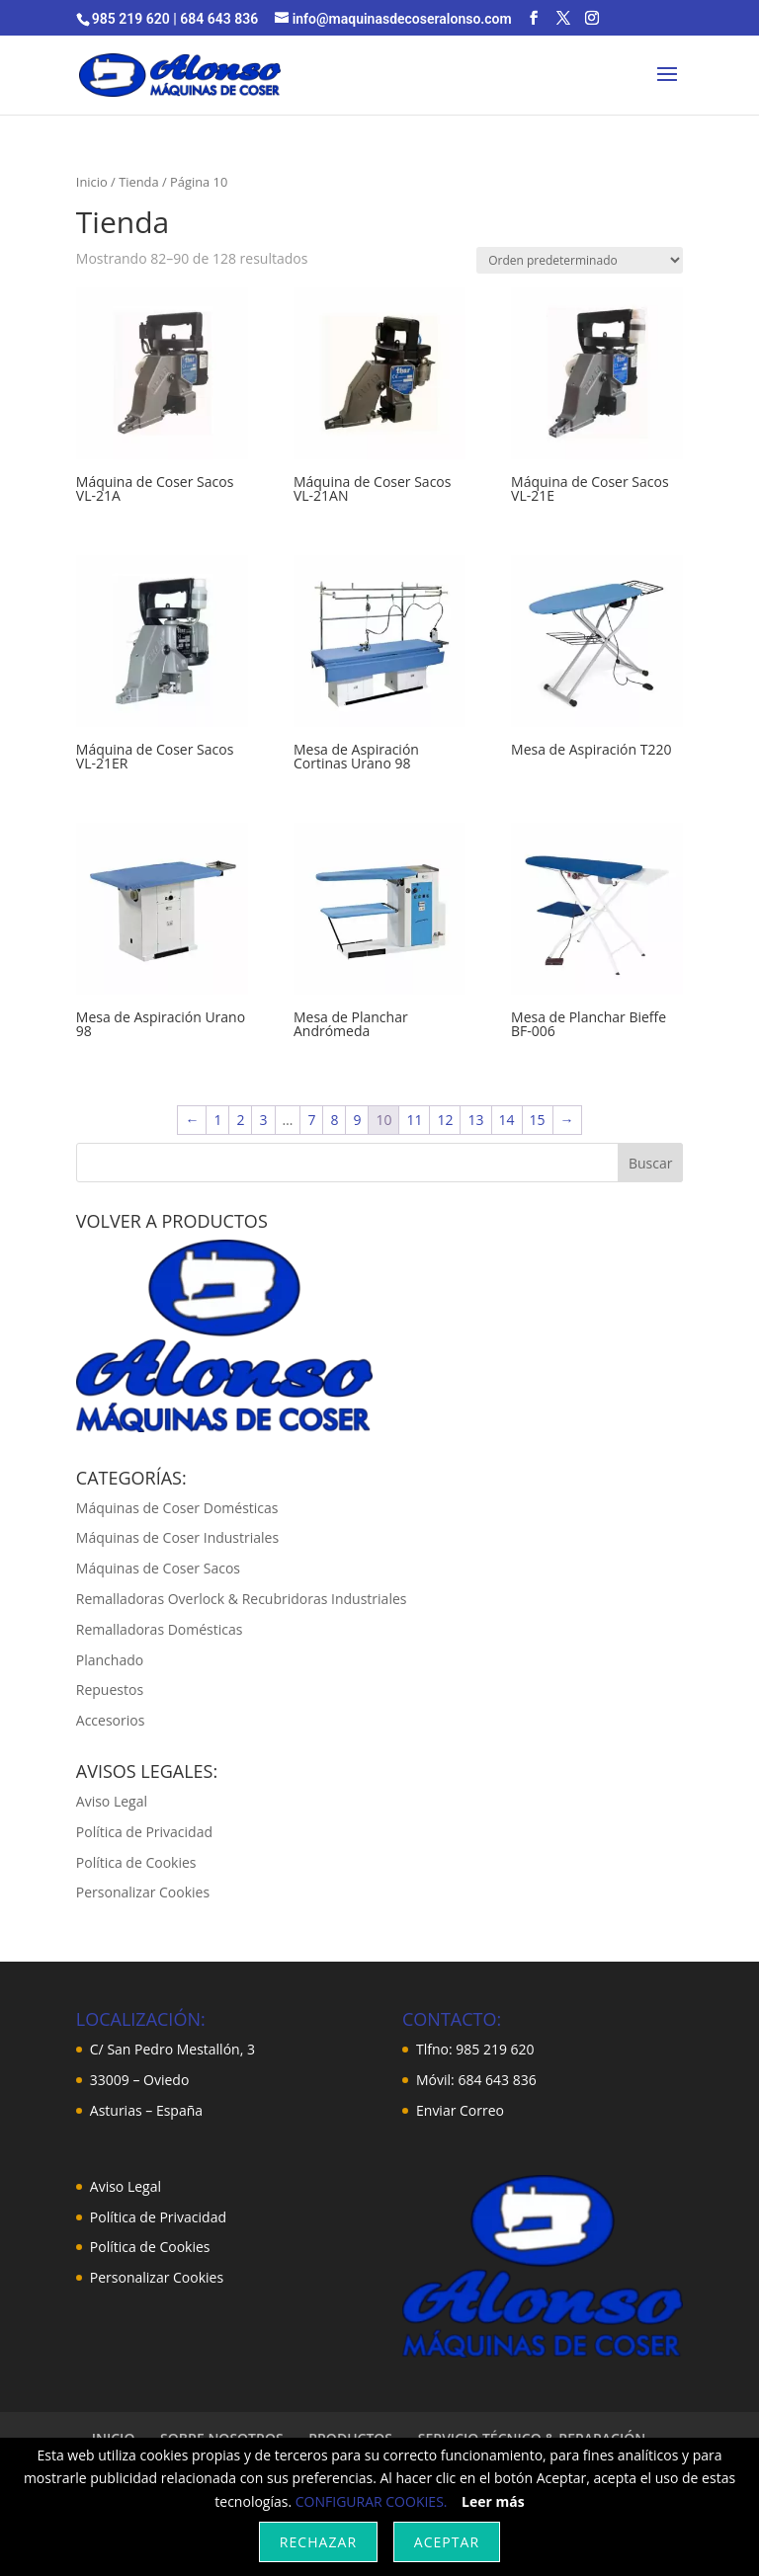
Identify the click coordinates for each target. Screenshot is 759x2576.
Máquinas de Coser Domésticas (177, 1507)
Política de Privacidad (144, 1831)
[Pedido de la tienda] (579, 260)
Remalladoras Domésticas (159, 1629)
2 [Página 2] (240, 1119)
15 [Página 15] (538, 1119)
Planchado (109, 1659)
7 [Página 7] (311, 1119)
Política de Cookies (136, 1862)
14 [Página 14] (507, 1119)
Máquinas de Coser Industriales (177, 1537)
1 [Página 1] (217, 1119)
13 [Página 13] (475, 1119)
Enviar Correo (460, 2110)
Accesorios (110, 1720)
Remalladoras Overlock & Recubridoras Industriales (241, 1598)
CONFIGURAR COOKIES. (371, 2501)
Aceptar (446, 2542)
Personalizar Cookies (143, 1892)
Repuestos (109, 1689)
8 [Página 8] (334, 1119)
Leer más (493, 2501)
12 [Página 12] (445, 1119)
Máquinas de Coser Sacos (158, 1568)
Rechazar (318, 2542)
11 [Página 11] (414, 1119)
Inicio (92, 182)
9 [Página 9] (357, 1119)
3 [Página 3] (263, 1119)
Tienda (139, 182)
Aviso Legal (111, 1801)
